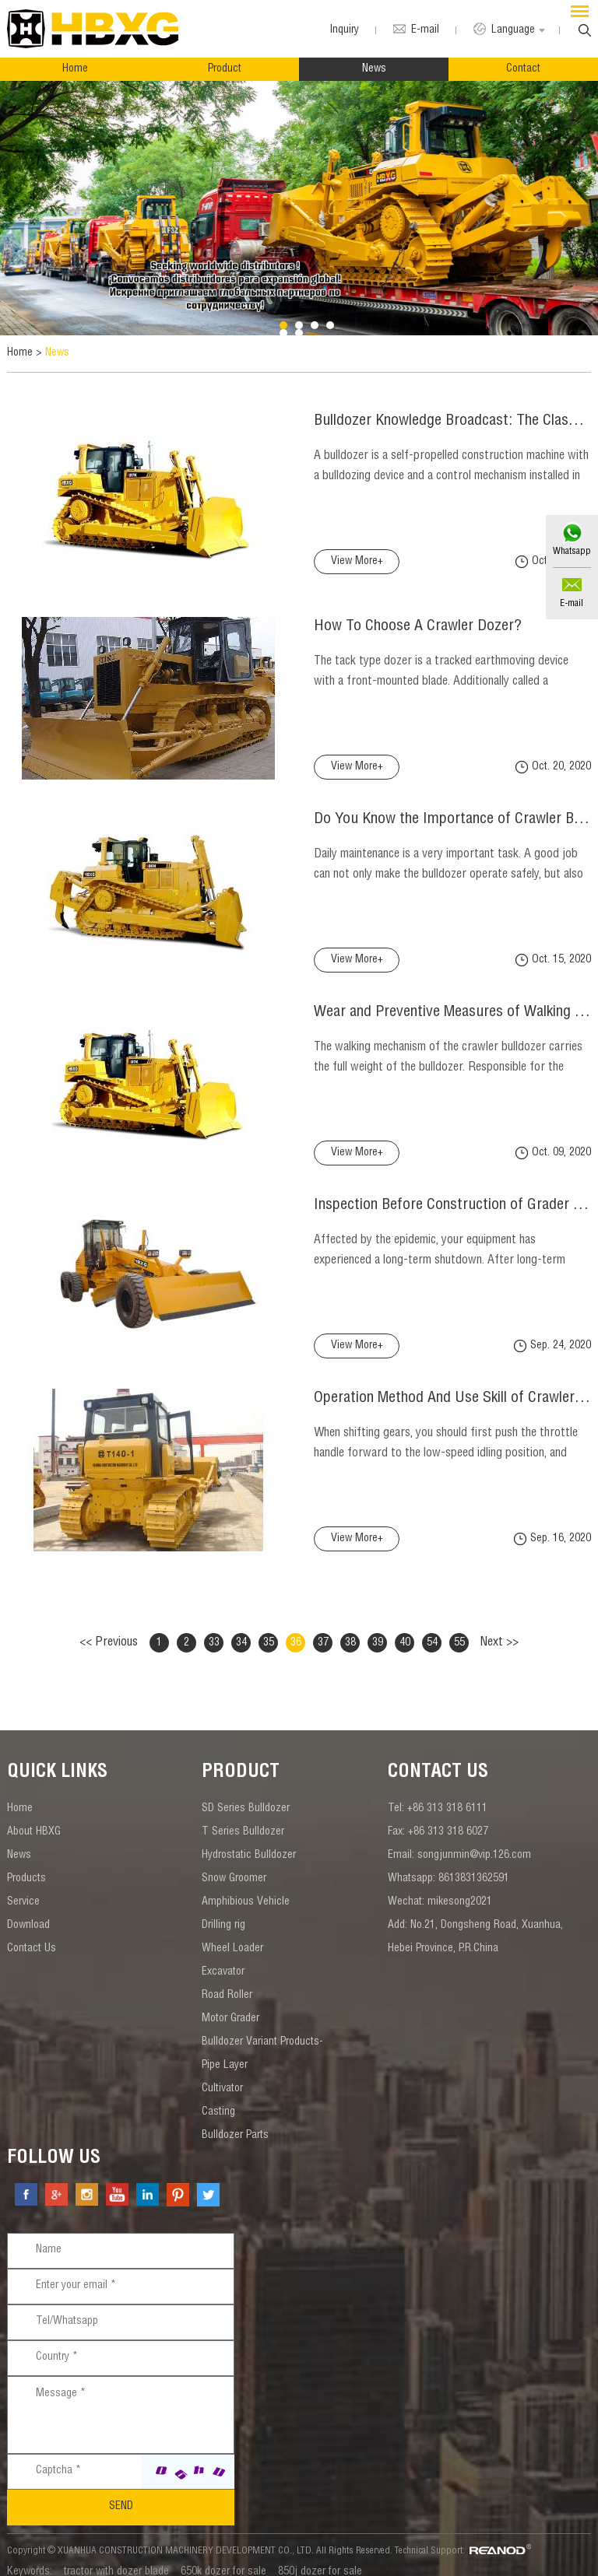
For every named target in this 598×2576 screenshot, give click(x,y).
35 (268, 1629)
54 (432, 1629)
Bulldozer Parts (235, 2122)
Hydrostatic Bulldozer (249, 1842)
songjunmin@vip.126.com (474, 1842)
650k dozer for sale (223, 2558)
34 (241, 1629)
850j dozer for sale (320, 2558)
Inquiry (341, 30)
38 (350, 1629)
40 (404, 1629)
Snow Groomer (234, 1865)
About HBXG (34, 1819)
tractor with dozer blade (116, 2558)
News (374, 69)
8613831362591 (473, 1865)
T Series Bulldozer (243, 1819)
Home (75, 69)
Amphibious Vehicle (246, 1889)
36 (295, 1629)
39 (377, 1629)
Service (23, 1889)
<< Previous (108, 1629)
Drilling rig (223, 1912)
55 (459, 1629)
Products (26, 1865)
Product (224, 69)
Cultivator (222, 2075)
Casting (218, 2099)
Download (28, 1912)
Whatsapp (571, 551)
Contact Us (31, 1935)
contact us (438, 1760)
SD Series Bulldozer (246, 1795)
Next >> (499, 1629)
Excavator (223, 1959)
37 (323, 1629)
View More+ (328, 561)
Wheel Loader (232, 1935)
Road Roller (227, 1982)
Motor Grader (230, 2005)
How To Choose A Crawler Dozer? (390, 614)
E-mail (571, 603)
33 (214, 1629)
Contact (523, 69)
